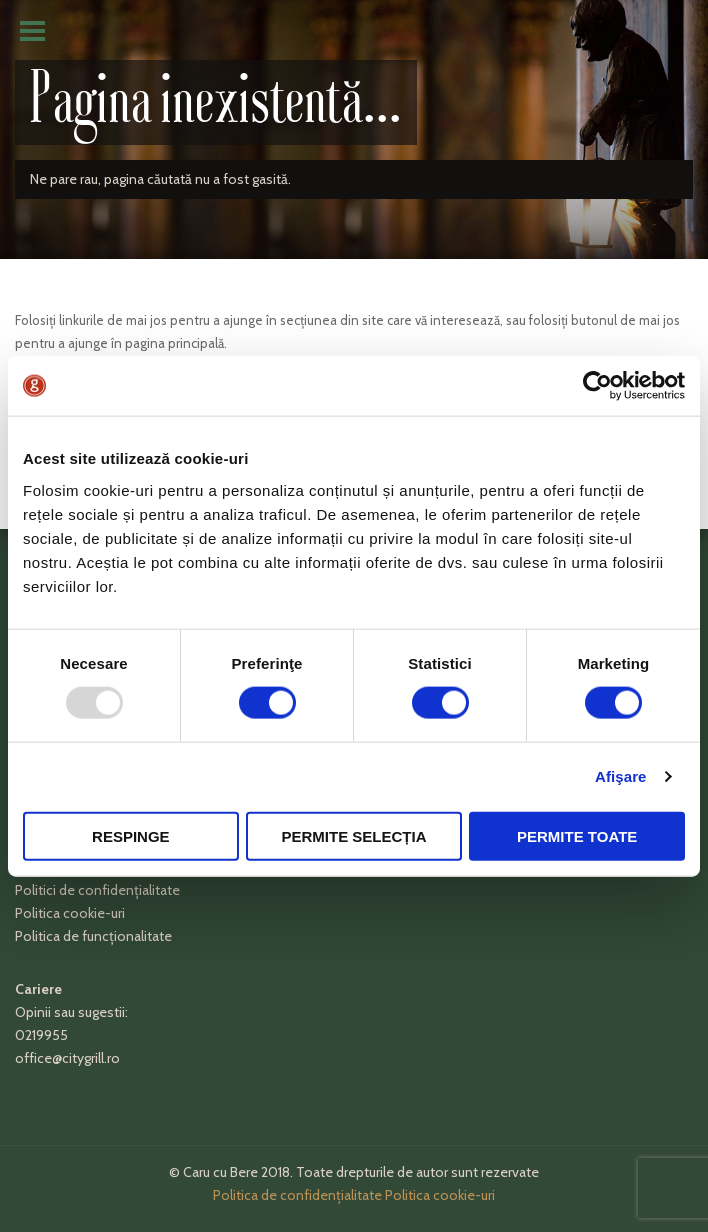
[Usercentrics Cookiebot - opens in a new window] (597, 386)
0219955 (41, 1035)
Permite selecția (353, 835)
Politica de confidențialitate (297, 1195)
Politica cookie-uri (70, 913)
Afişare (621, 776)
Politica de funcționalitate (93, 936)
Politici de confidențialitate (97, 890)
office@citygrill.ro (67, 1058)
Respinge (131, 835)
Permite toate (577, 835)
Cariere (38, 989)
